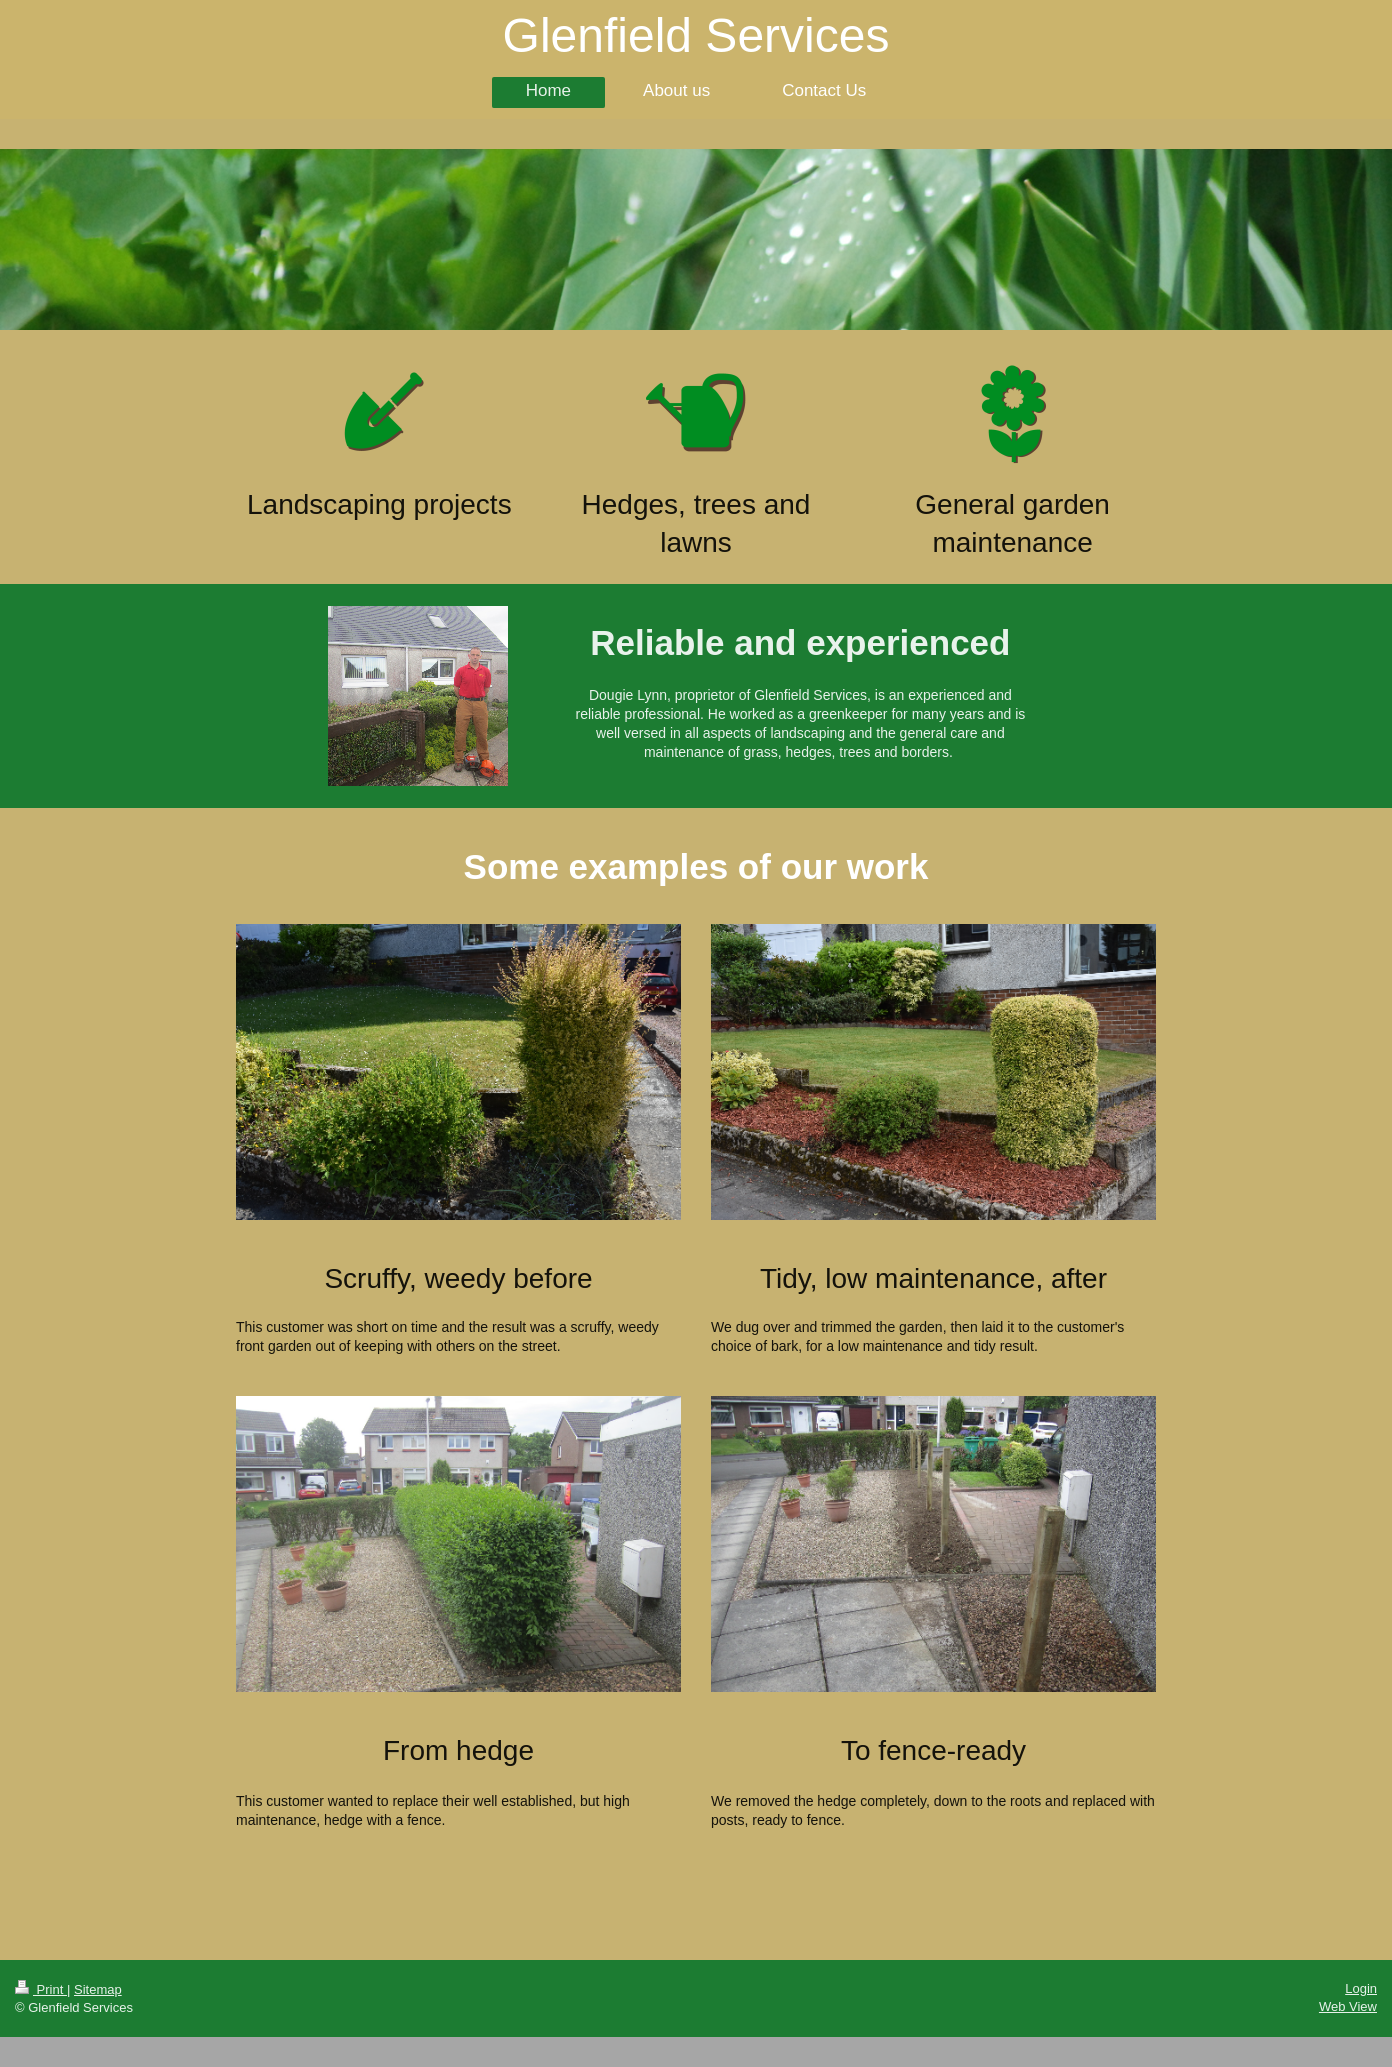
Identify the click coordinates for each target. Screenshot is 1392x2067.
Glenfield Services (696, 35)
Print (41, 1989)
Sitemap (98, 1989)
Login (1361, 1988)
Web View (1348, 2006)
